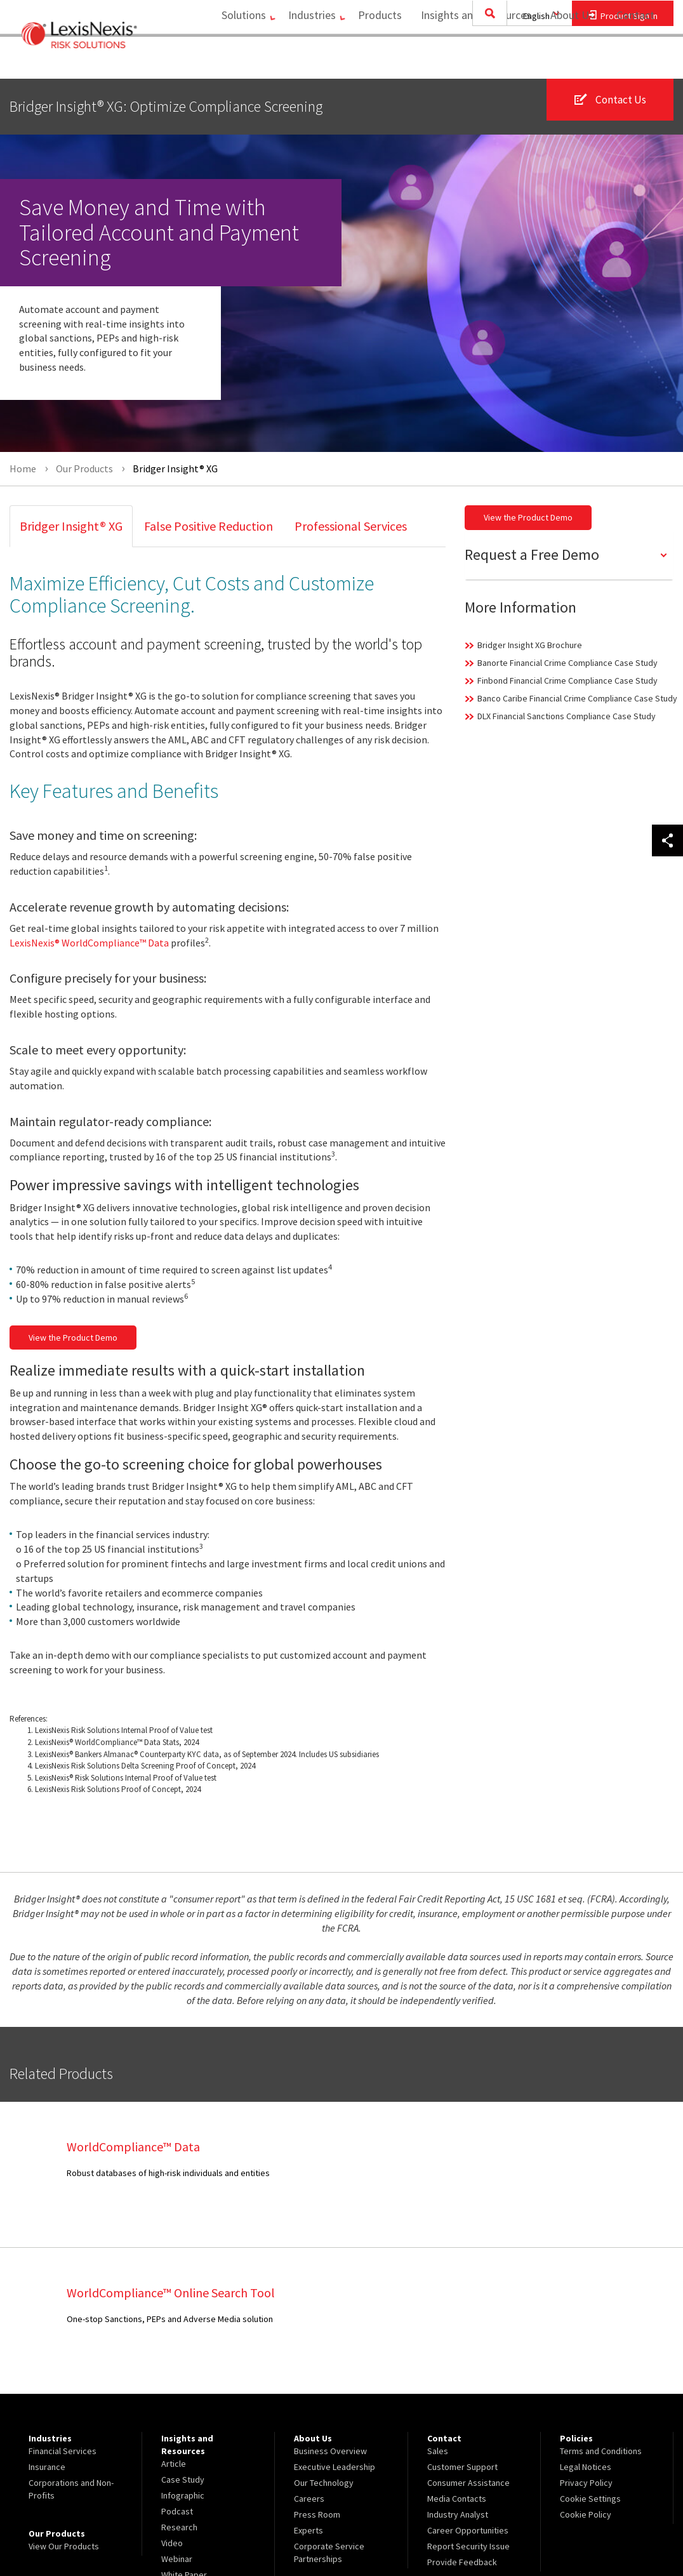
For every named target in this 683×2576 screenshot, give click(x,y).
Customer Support (462, 2321)
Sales (437, 2305)
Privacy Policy (586, 2336)
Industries (299, 60)
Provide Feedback (462, 2416)
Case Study (182, 2333)
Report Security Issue (468, 2400)
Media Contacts (456, 2352)
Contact (635, 60)
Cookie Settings (590, 2352)
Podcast (177, 2365)
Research (179, 2381)
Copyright (147, 2532)
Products (373, 60)
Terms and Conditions (601, 2305)
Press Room (317, 2368)
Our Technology (324, 2336)
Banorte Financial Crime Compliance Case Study (567, 662)
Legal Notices (585, 2321)
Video (172, 2397)
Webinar (176, 2413)
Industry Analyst (457, 2368)
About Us (566, 60)
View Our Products (64, 2400)
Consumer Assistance (468, 2336)
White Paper (184, 2428)
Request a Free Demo (532, 554)
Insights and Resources (469, 60)
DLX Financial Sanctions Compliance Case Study (566, 716)
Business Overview (330, 2305)
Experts (308, 2384)
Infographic (182, 2349)
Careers (309, 2352)
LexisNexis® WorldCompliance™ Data (89, 942)
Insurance (47, 2321)
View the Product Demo (73, 1337)
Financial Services (62, 2305)
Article (173, 2317)
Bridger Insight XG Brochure (529, 645)
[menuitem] (229, 61)
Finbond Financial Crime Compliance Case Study (567, 680)
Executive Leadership (334, 2321)
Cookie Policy (585, 2368)
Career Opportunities (467, 2384)
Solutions (224, 60)
